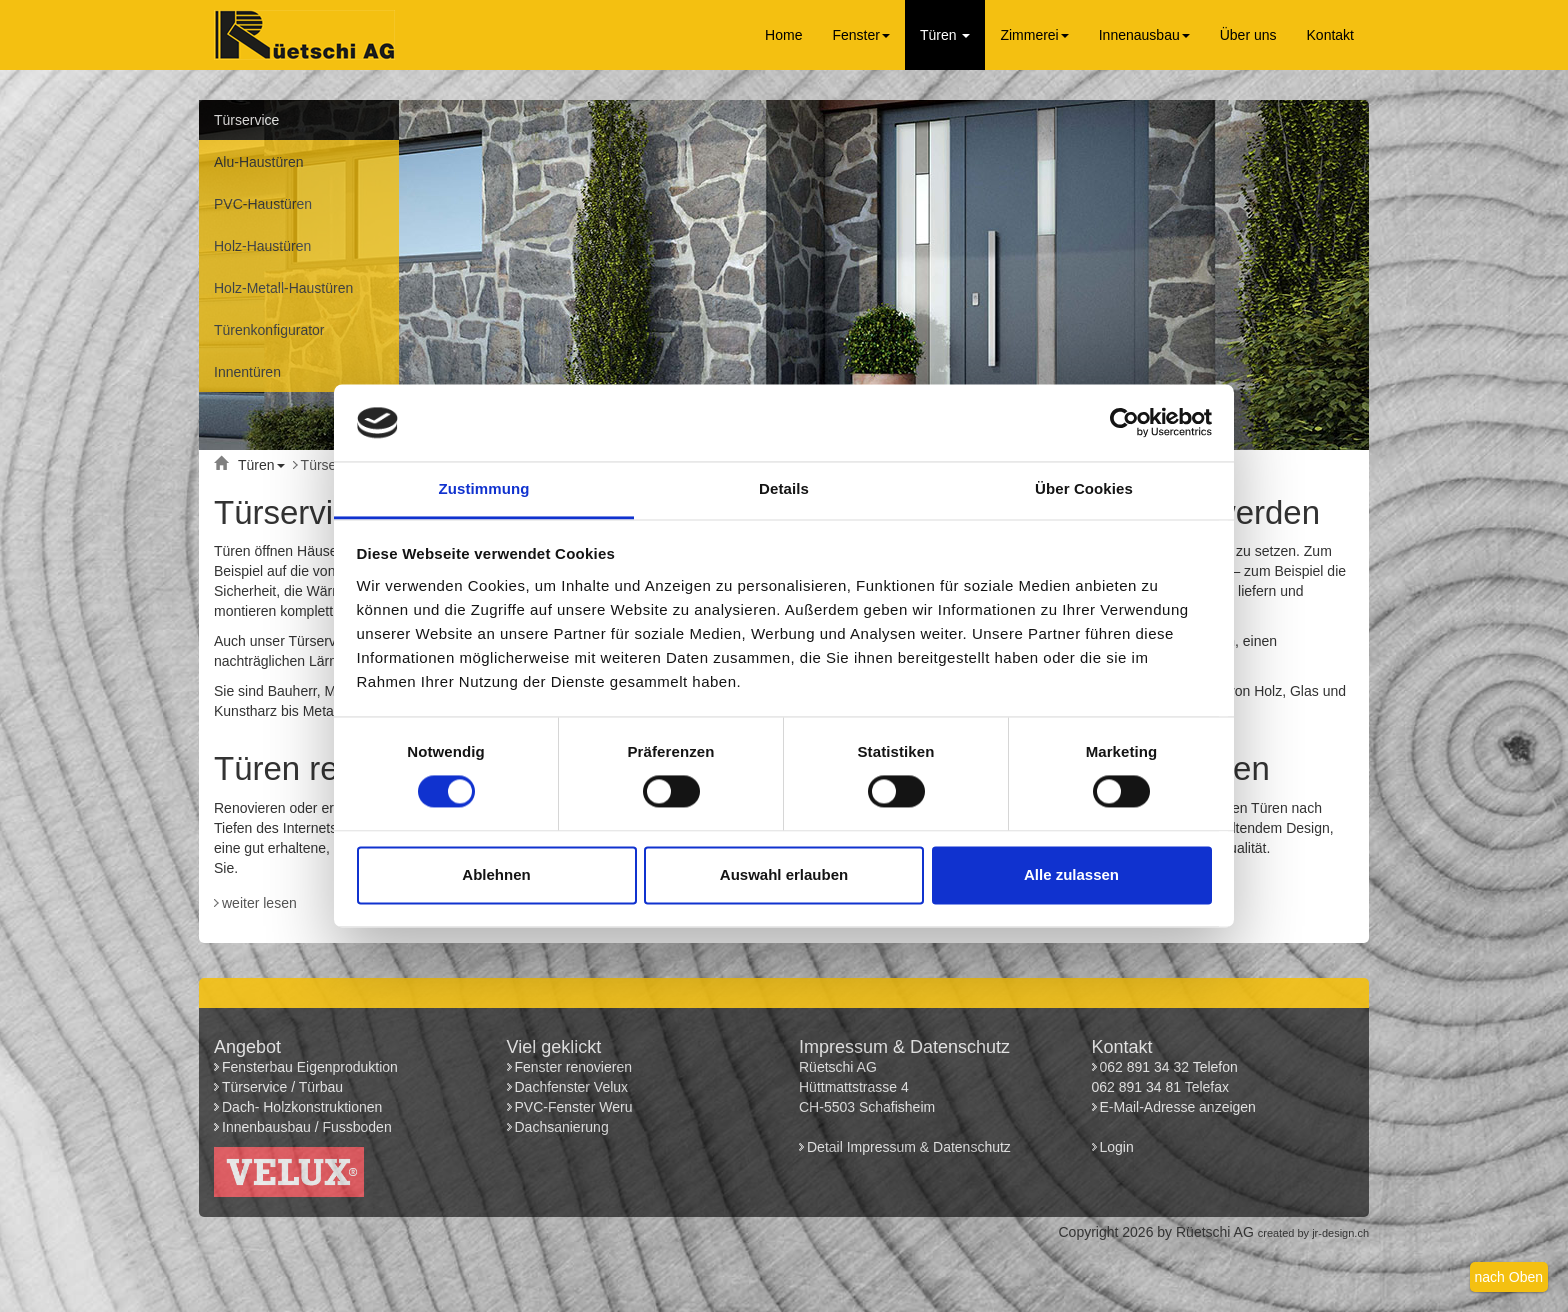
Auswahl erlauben (784, 874)
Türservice (246, 120)
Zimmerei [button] (1034, 35)
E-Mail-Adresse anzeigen (1178, 1107)
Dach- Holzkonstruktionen (302, 1107)
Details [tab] (784, 488)
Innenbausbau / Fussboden (307, 1127)
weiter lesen (259, 903)
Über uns (1248, 35)
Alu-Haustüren (259, 162)
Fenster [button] (860, 35)
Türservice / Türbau (282, 1087)
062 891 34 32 (1145, 1067)
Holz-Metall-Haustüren (283, 288)
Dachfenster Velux (572, 1087)
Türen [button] (945, 35)
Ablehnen (496, 874)
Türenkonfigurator (269, 330)
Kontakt (1330, 35)
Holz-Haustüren (262, 246)
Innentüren (247, 372)
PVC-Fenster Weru (574, 1107)
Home (783, 35)
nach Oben (1509, 1277)
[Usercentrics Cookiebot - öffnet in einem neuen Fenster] (1124, 423)
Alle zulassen (1071, 874)
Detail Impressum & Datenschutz (909, 1147)
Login (1119, 1147)
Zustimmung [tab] (484, 488)
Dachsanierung (562, 1127)
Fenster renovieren (574, 1067)
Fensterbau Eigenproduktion (310, 1067)
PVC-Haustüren (263, 204)
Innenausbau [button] (1144, 35)
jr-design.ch (1340, 1233)
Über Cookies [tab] (1084, 488)
